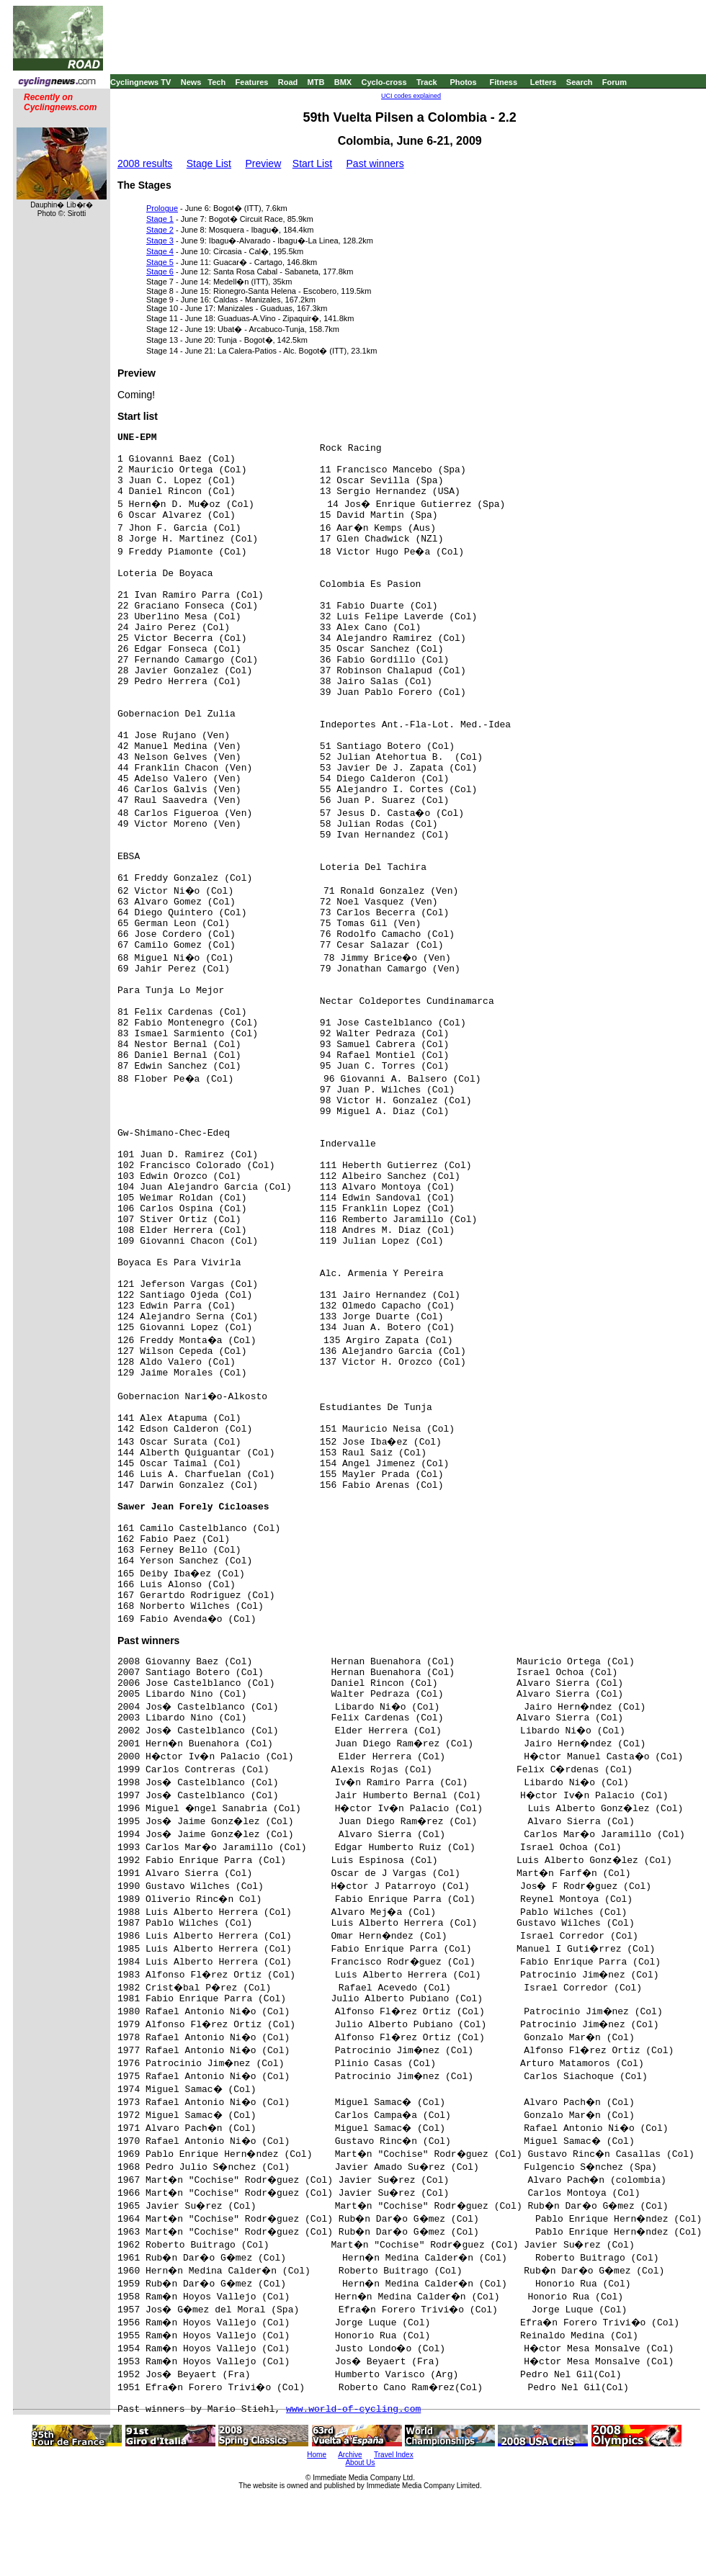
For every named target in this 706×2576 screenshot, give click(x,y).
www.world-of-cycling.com (353, 2409)
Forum (614, 82)
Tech (216, 82)
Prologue (162, 208)
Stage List (209, 163)
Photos (463, 82)
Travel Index (394, 2455)
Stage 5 (160, 262)
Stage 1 (160, 219)
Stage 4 (160, 251)
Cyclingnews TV (140, 82)
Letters (543, 82)
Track (426, 82)
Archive (350, 2455)
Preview (263, 163)
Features (252, 82)
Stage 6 (160, 271)
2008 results (144, 163)
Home (316, 2455)
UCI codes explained (411, 95)
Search (579, 82)
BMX (343, 82)
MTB (316, 82)
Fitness (503, 82)
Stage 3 (160, 240)
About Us (360, 2463)
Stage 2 (160, 229)
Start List (312, 163)
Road (288, 82)
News (191, 82)
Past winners (375, 163)
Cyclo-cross (384, 82)
